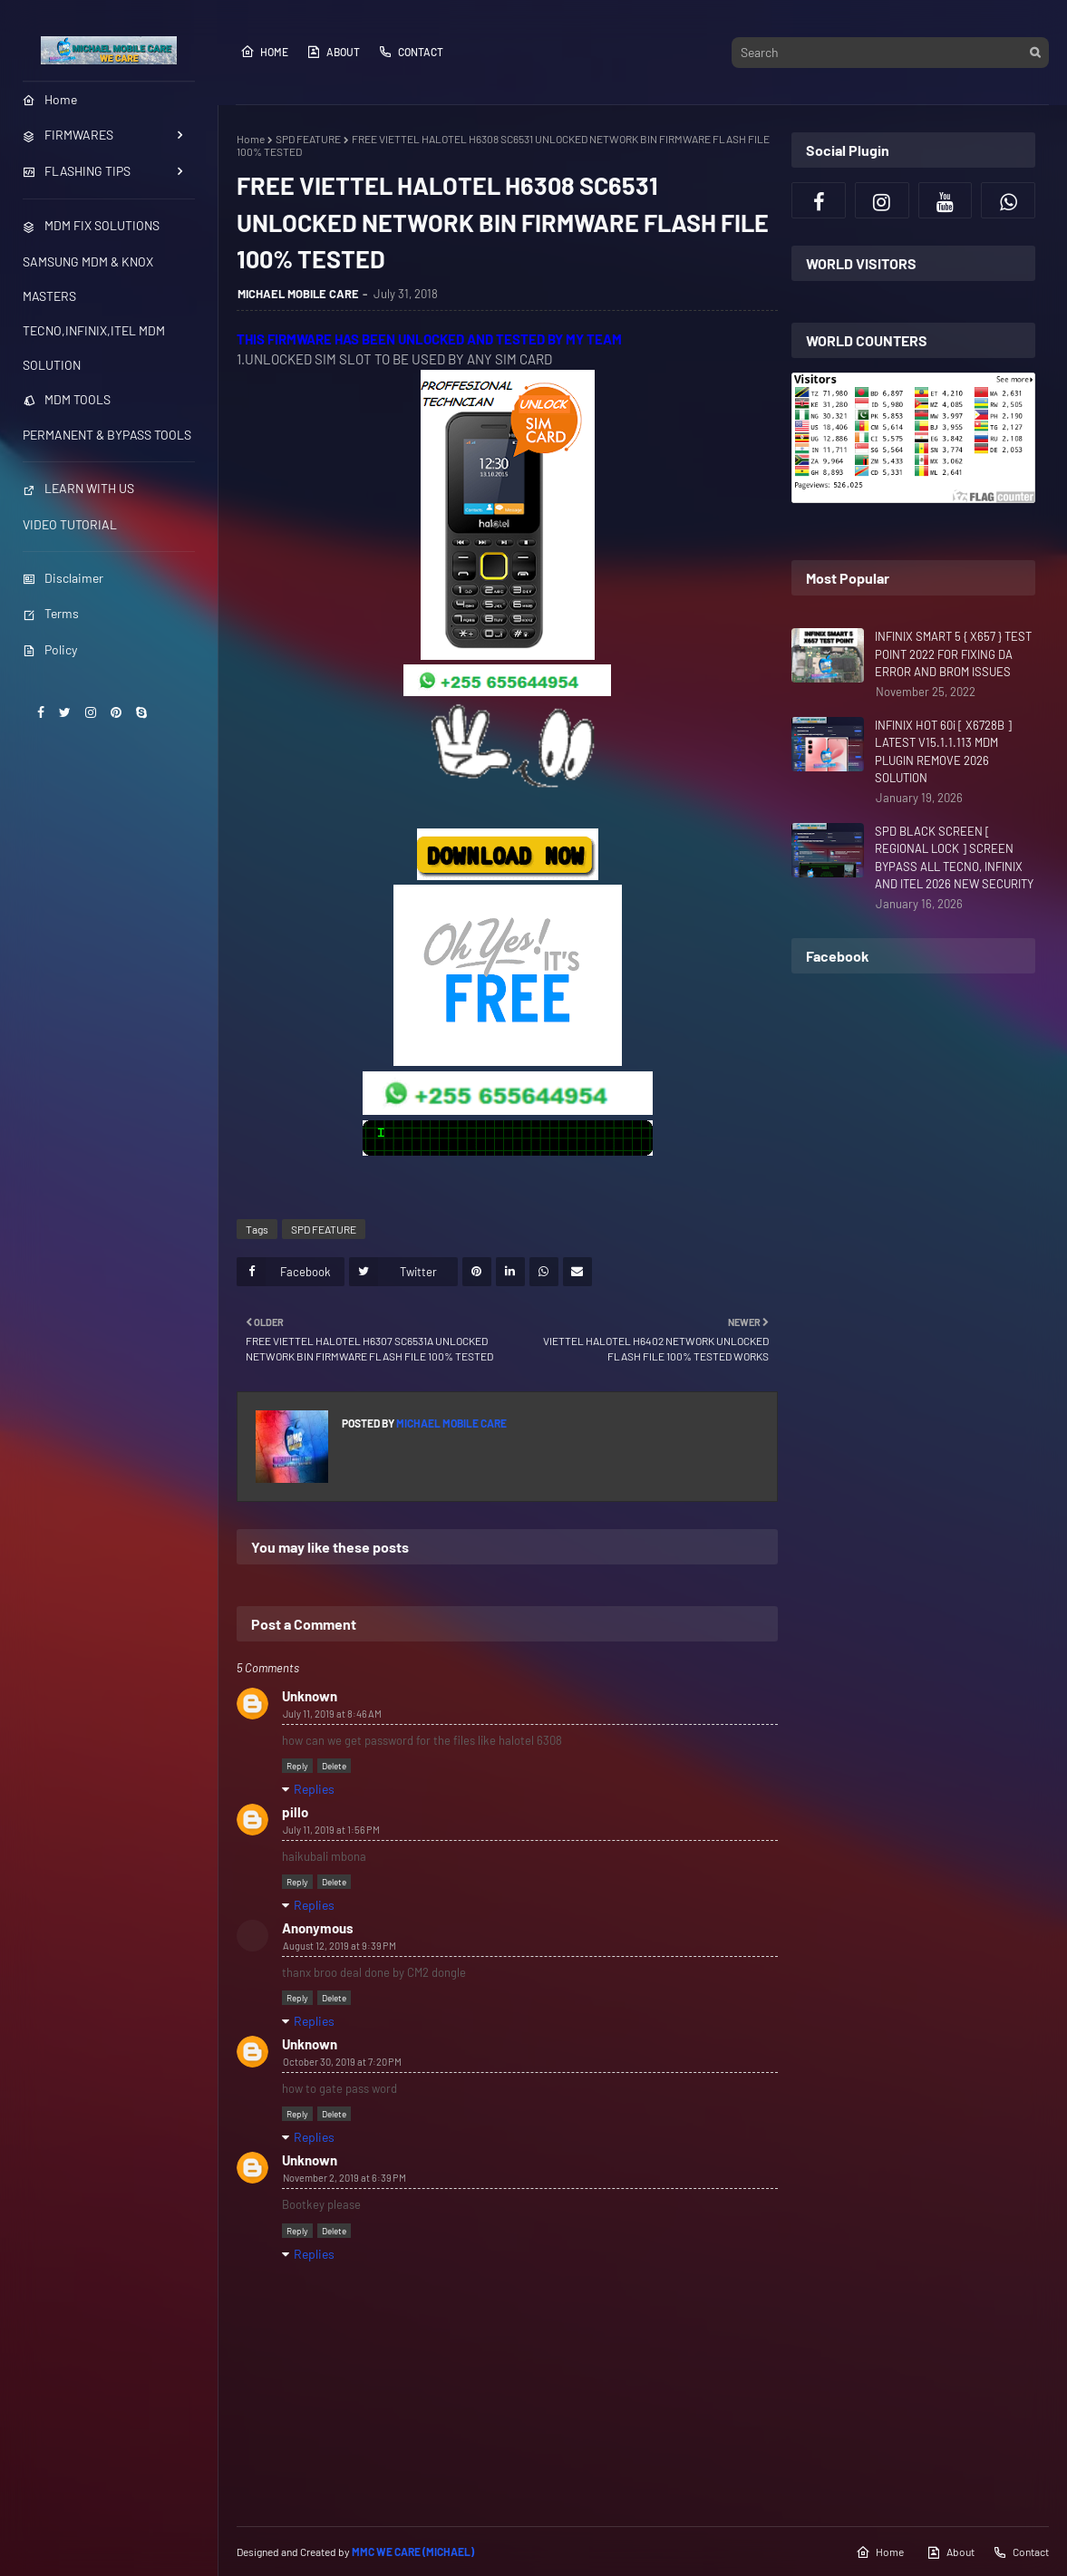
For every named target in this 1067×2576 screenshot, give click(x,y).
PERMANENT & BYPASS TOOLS (107, 434)
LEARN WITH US (78, 488)
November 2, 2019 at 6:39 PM (344, 2178)
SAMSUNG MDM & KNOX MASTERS (88, 279)
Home (264, 51)
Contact (410, 51)
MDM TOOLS (67, 399)
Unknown (309, 1696)
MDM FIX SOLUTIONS (91, 225)
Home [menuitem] (50, 99)
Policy (50, 649)
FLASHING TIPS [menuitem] (77, 171)
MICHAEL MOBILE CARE (298, 293)
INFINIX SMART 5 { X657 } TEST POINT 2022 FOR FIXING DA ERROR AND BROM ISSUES (953, 654)
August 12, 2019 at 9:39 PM (339, 1945)
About (333, 51)
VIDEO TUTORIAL (70, 524)
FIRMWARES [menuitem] (68, 134)
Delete (334, 1765)
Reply (297, 1765)
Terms (51, 613)
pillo (295, 1812)
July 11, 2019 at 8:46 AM (332, 1713)
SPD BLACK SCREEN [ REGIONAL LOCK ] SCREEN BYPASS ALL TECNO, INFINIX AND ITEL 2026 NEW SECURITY (954, 858)
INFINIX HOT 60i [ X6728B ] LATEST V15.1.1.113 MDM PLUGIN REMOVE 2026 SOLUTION (943, 752)
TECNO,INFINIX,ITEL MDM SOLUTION (94, 348)
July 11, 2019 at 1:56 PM (331, 1829)
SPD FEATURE (308, 138)
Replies (314, 1788)
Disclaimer (63, 578)
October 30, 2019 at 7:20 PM (342, 2062)
